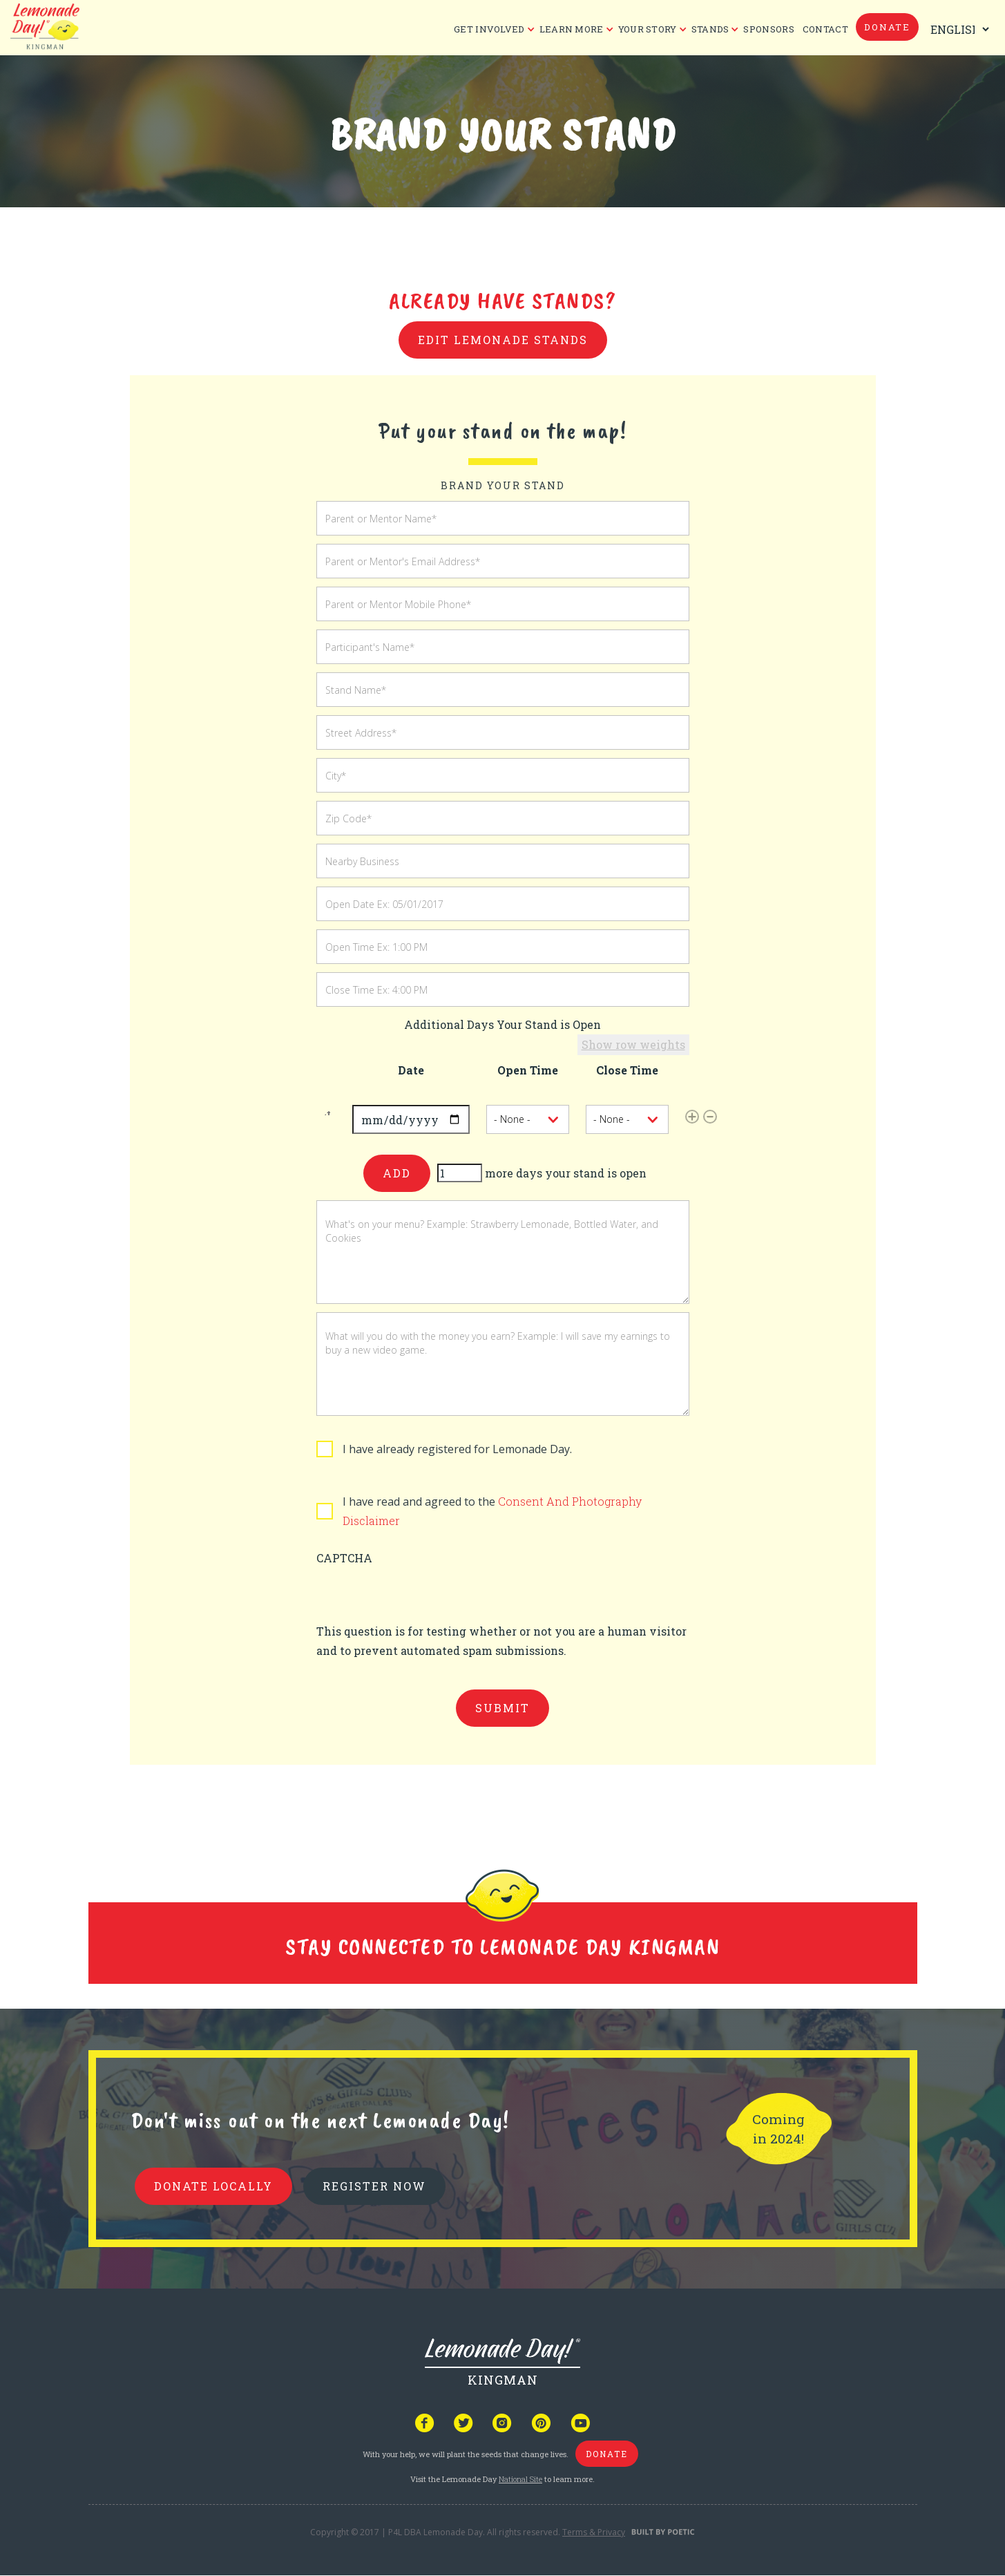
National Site (520, 2479)
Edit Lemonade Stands (503, 339)
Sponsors (768, 29)
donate (887, 27)
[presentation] (421, 1595)
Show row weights (633, 1044)
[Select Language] (956, 29)
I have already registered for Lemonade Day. (457, 1449)
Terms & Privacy (593, 2532)
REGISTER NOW (374, 2186)
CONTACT (825, 29)
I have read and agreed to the (492, 1511)
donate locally (213, 2186)
